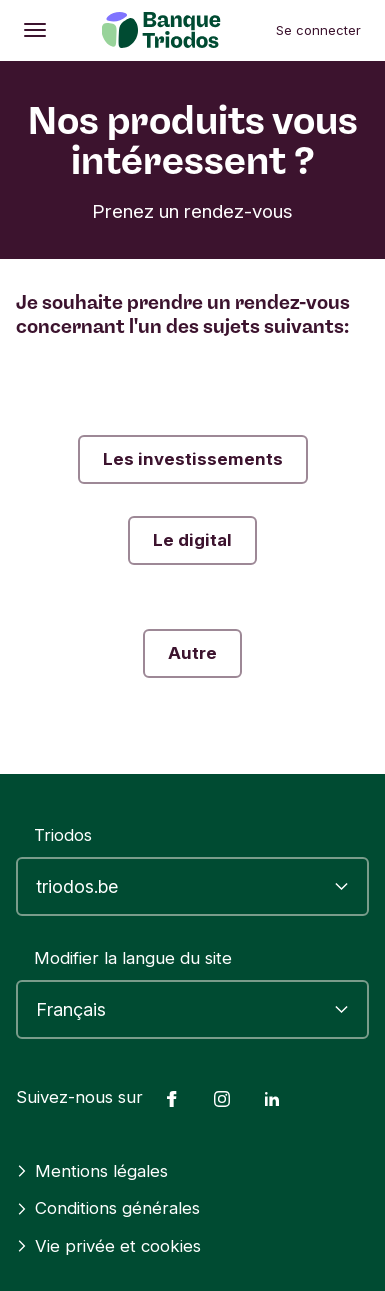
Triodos (63, 835)
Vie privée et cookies (108, 1246)
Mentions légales (92, 1171)
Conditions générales (108, 1208)
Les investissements (193, 459)
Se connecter (318, 30)
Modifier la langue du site (133, 958)
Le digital (192, 540)
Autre (192, 653)
